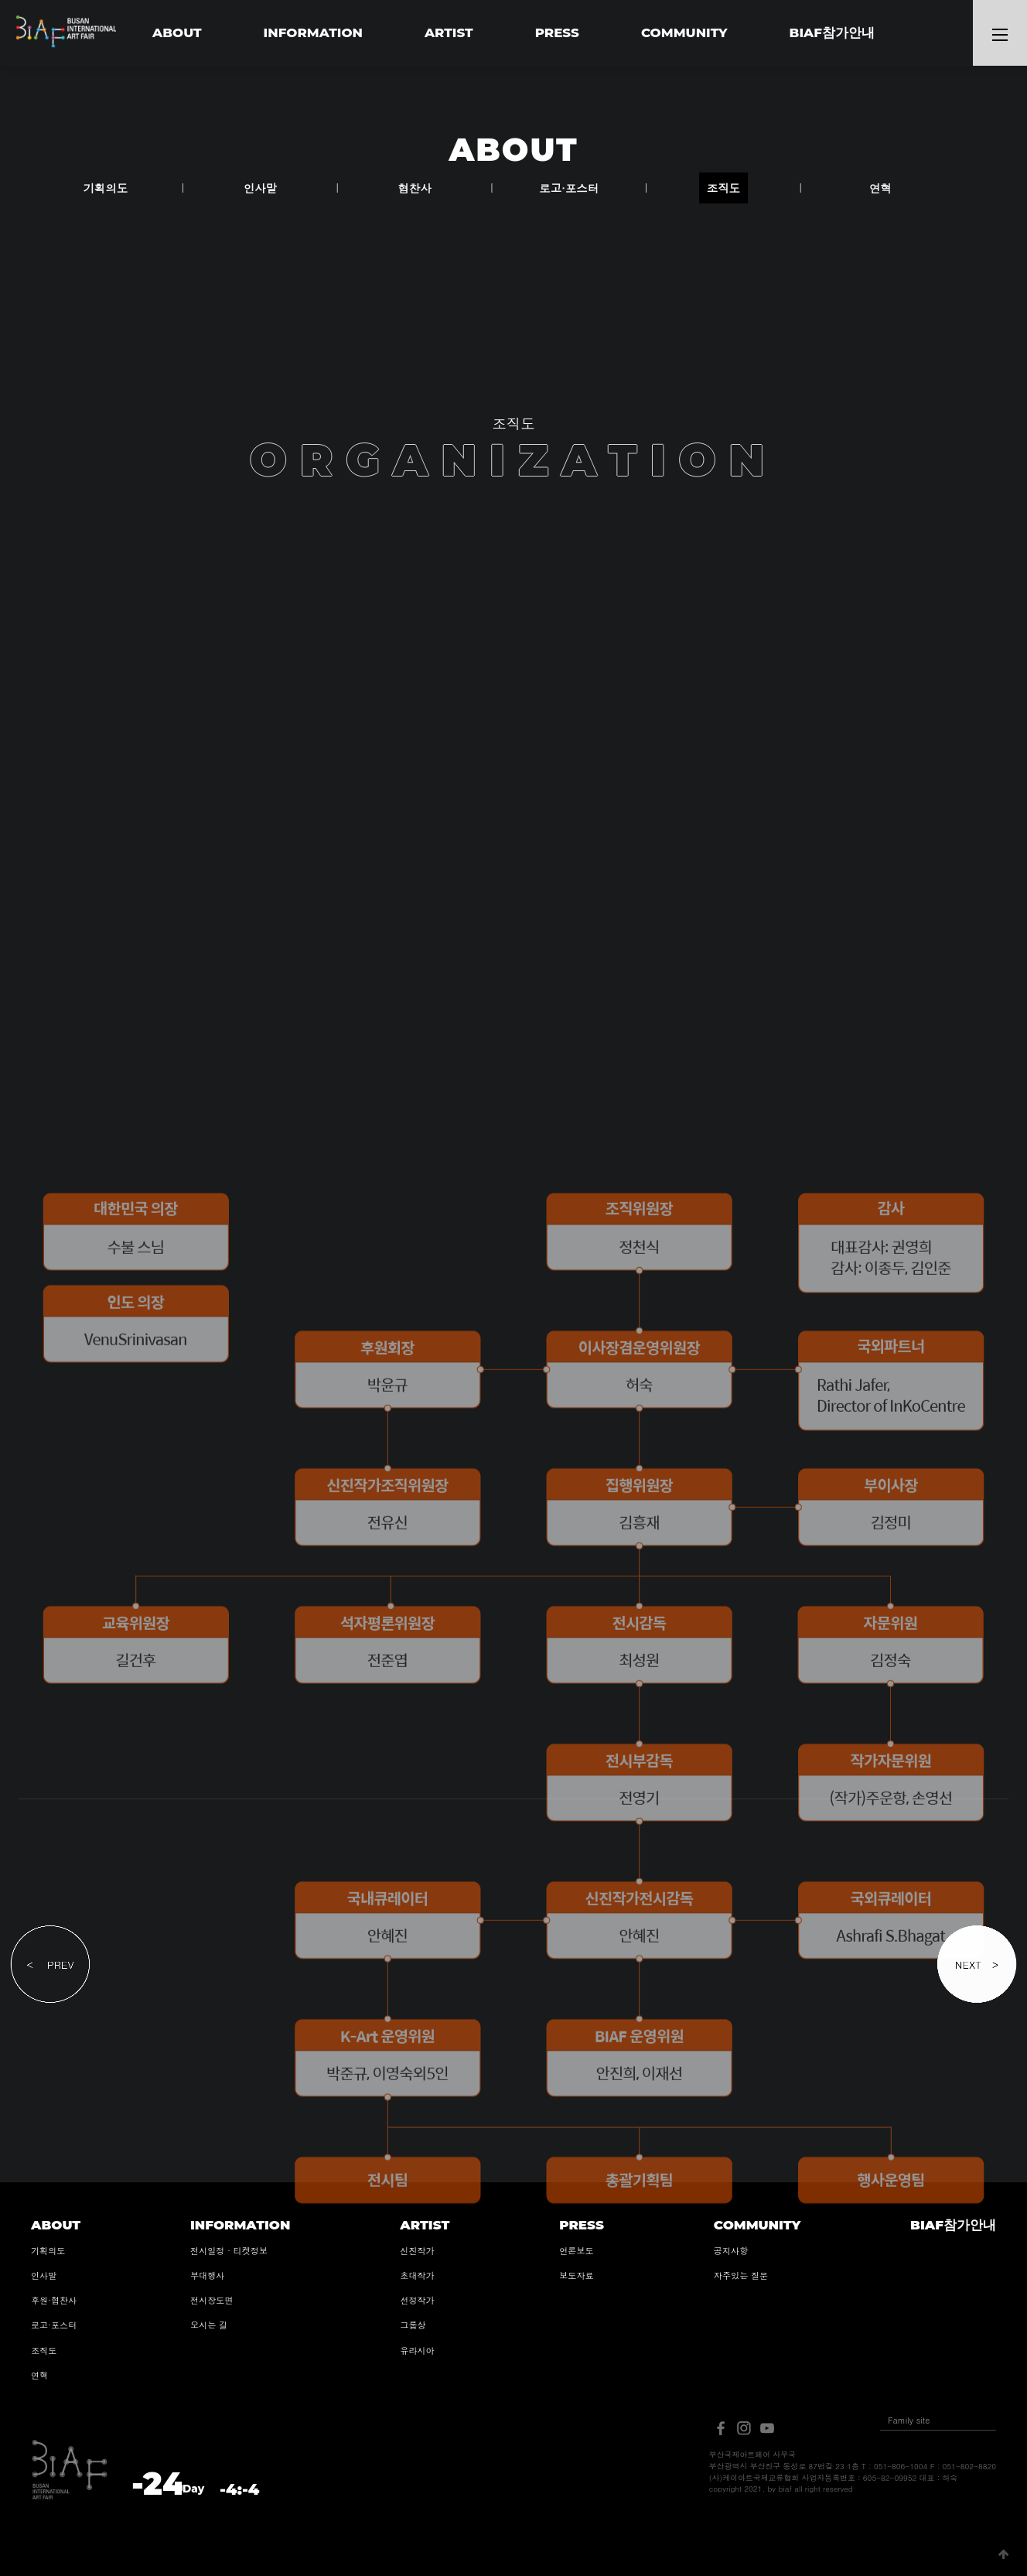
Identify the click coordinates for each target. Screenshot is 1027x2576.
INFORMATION (313, 32)
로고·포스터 (569, 188)
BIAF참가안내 (832, 32)
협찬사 (414, 188)
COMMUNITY (684, 32)
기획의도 (106, 188)
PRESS (557, 32)
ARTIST (449, 32)
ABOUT (176, 32)
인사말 (260, 188)
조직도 (723, 188)
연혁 (880, 188)
